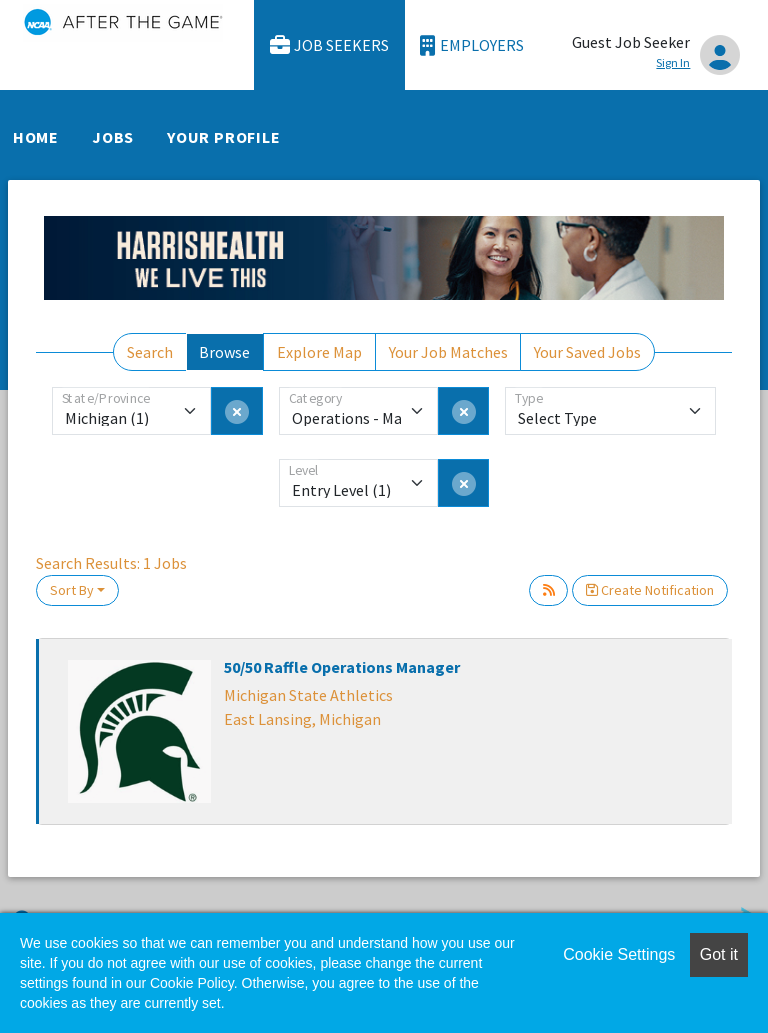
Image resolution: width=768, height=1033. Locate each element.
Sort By (72, 590)
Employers (472, 45)
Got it (719, 954)
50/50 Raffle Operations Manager (342, 667)
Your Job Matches (448, 352)
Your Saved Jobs (587, 352)
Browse (224, 352)
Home (36, 137)
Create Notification (650, 590)
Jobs (113, 137)
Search (150, 352)
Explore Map (319, 352)
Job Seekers (330, 45)
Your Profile (224, 137)
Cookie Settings (619, 954)
